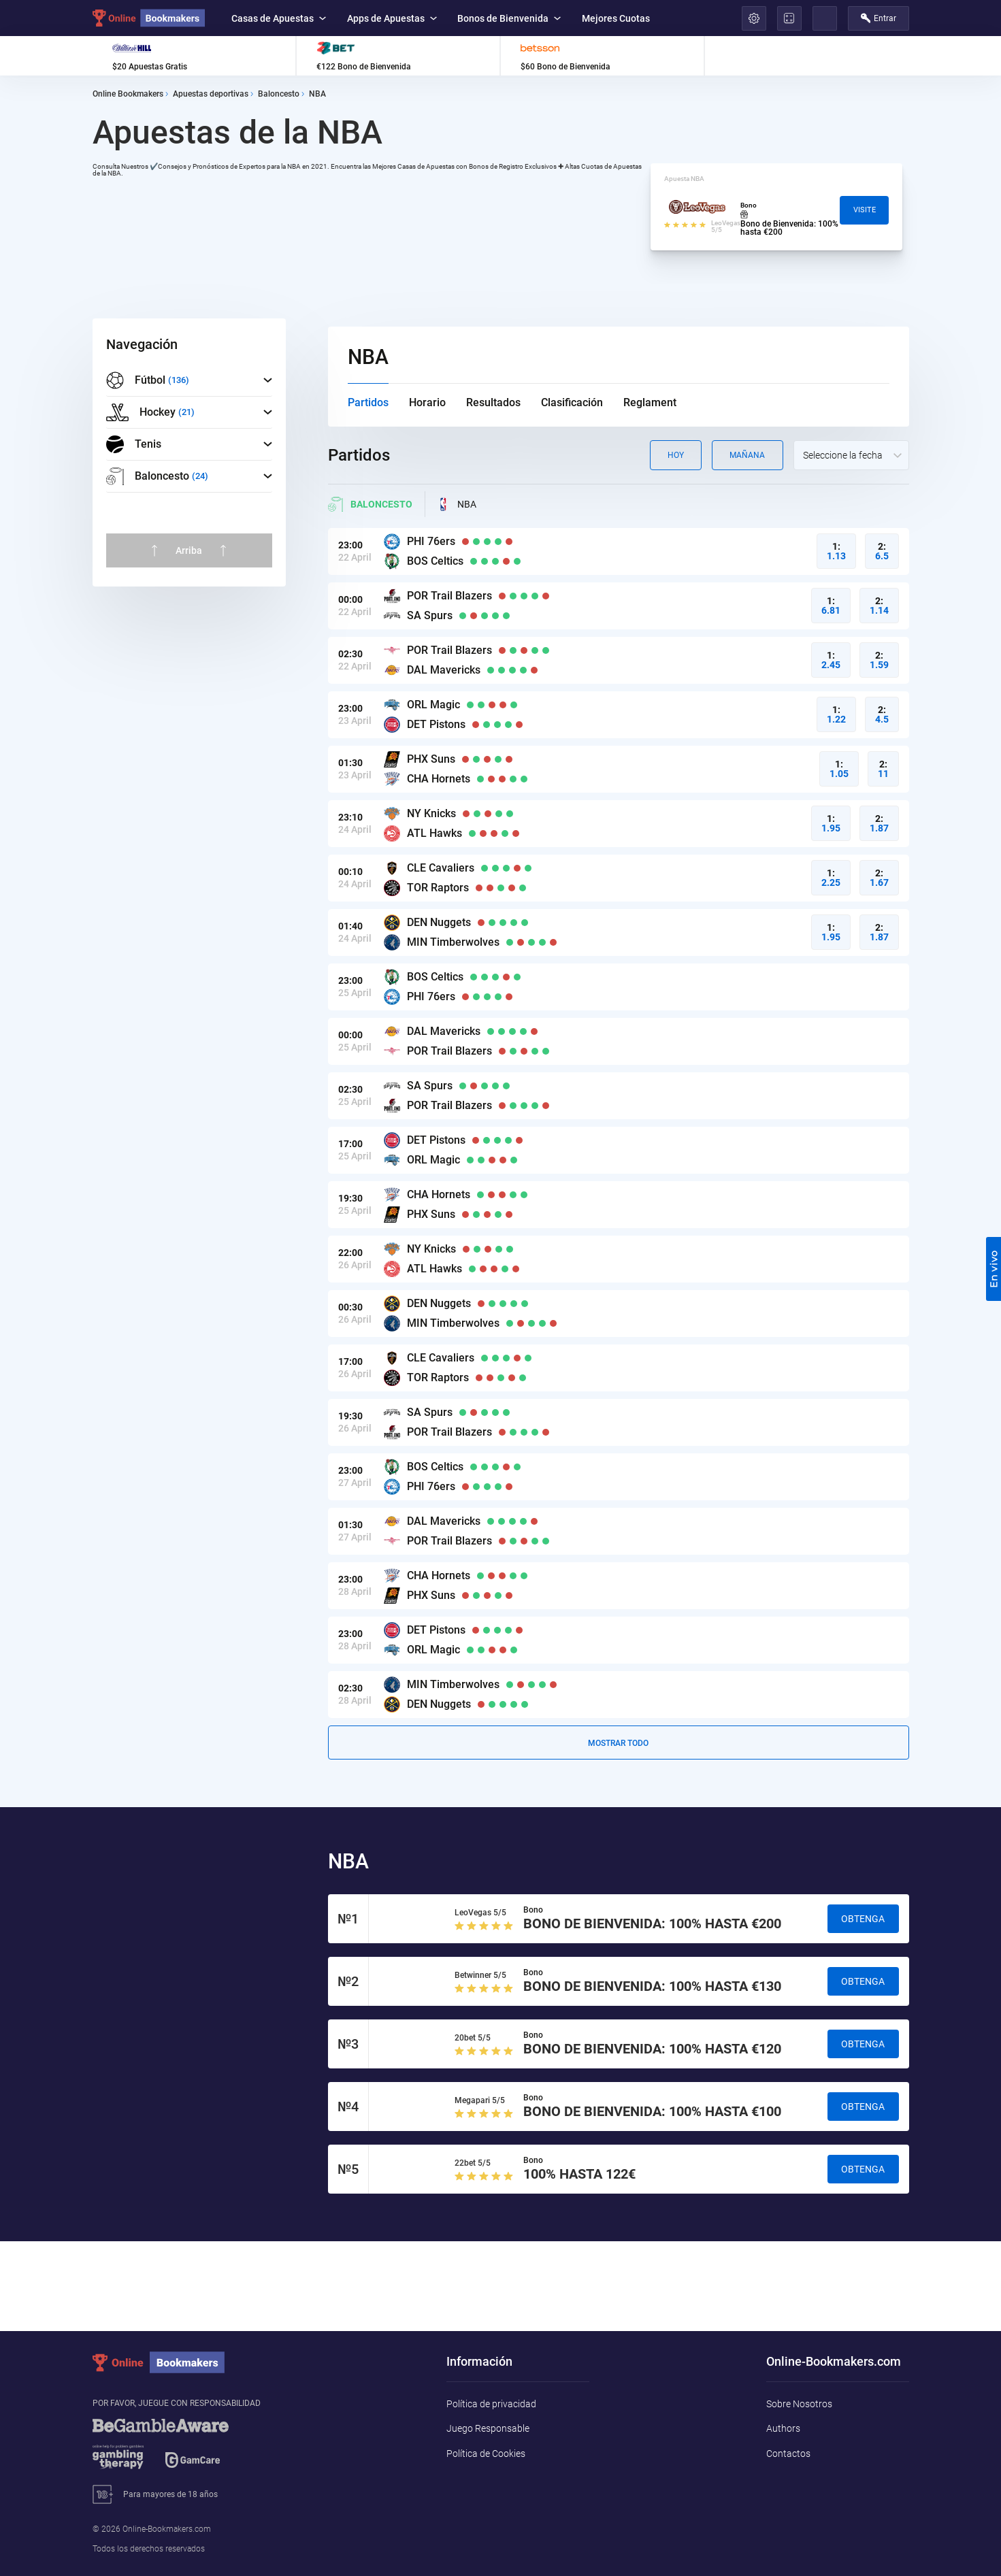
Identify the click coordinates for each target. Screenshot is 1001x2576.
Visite (864, 209)
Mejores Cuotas (616, 18)
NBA (456, 504)
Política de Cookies (485, 2453)
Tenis (133, 444)
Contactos (788, 2453)
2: (882, 551)
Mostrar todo (618, 1743)
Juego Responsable (487, 2428)
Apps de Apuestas (392, 18)
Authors (783, 2428)
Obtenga (863, 1918)
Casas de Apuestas (278, 18)
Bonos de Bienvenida (509, 18)
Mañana (747, 455)
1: (836, 551)
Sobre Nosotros (799, 2403)
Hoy (676, 455)
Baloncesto (370, 504)
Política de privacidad (491, 2403)
